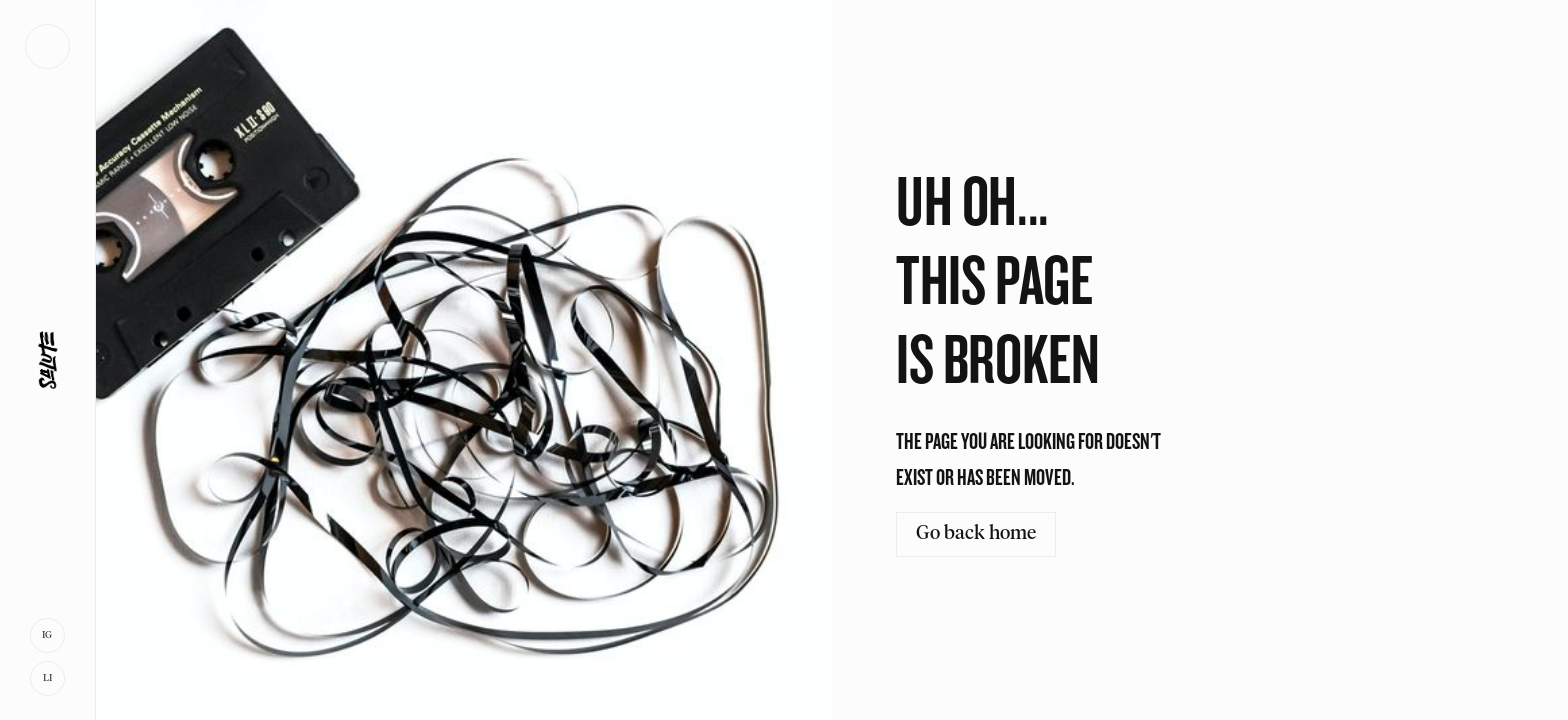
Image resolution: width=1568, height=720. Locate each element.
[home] (47, 359)
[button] (47, 46)
